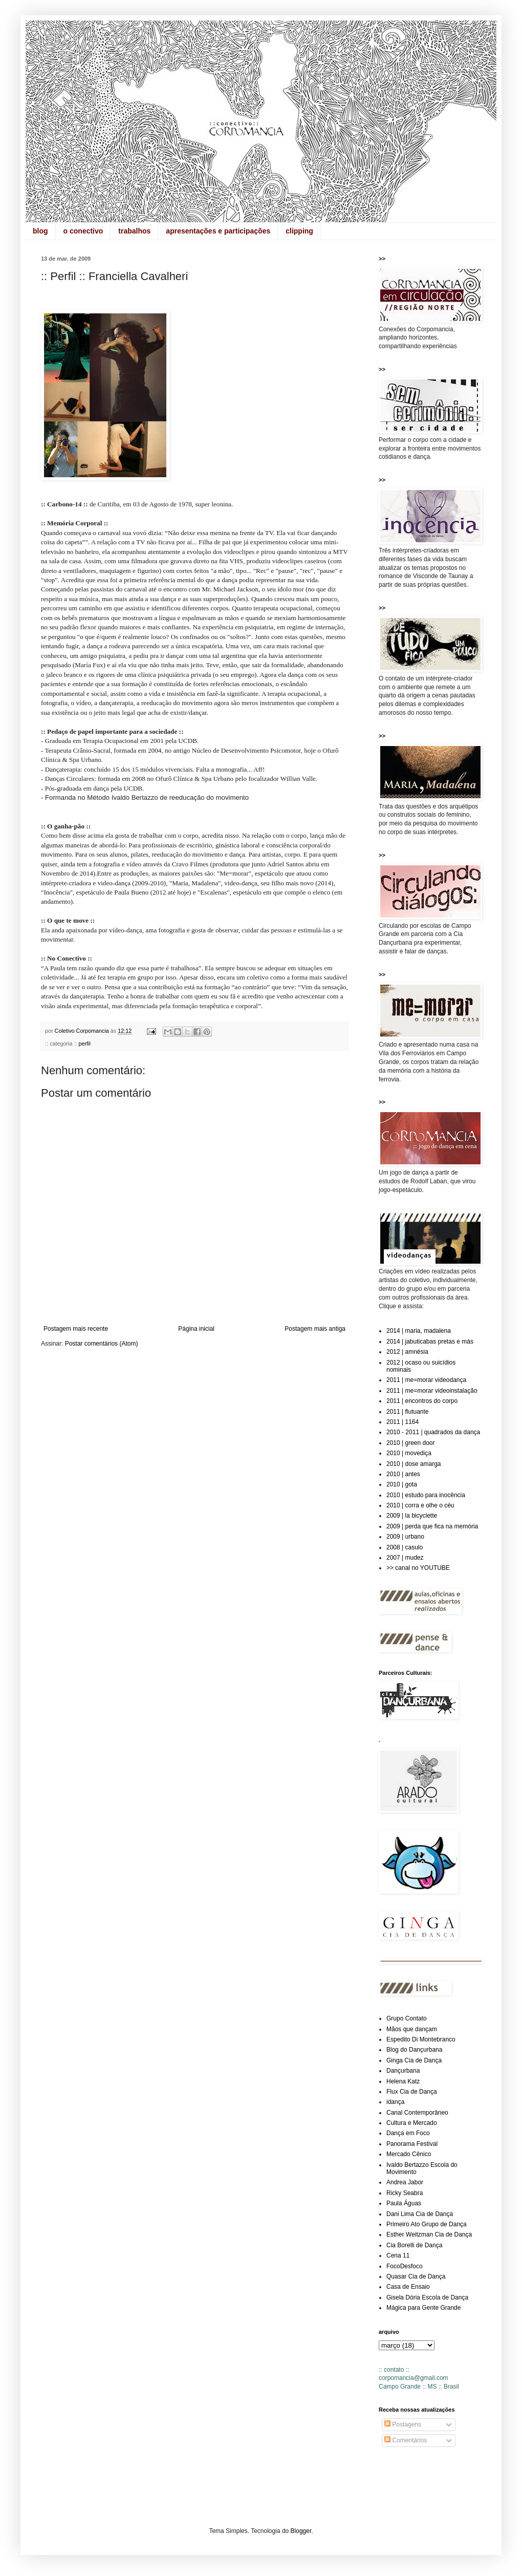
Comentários (405, 2440)
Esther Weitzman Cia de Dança (429, 2234)
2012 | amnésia (407, 1351)
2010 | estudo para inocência (425, 1495)
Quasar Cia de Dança (415, 2276)
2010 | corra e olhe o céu (420, 1505)
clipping (299, 231)
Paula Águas (403, 2203)
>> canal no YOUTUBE (418, 1567)
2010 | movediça (408, 1453)
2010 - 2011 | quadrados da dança (433, 1432)
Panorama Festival (412, 2143)
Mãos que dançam (411, 2029)
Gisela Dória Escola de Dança (427, 2297)
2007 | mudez (405, 1557)
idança (395, 2101)
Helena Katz (403, 2081)
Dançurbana (403, 2070)
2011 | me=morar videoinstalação (431, 1390)
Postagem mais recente (76, 1328)
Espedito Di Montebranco (420, 2039)
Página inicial (196, 1328)
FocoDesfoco (404, 2266)
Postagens (402, 2424)
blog (40, 231)
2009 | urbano (405, 1536)
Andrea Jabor (404, 2182)
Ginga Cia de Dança (414, 2060)
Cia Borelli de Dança (414, 2245)
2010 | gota (401, 1484)
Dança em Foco (408, 2133)
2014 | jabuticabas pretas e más (429, 1341)
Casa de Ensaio (408, 2286)
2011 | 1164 (402, 1421)
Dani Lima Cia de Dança (419, 2214)
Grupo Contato (406, 2018)
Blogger (301, 2531)
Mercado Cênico (408, 2154)
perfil (84, 1043)
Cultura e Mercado (411, 2122)
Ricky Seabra (404, 2193)
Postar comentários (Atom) (101, 1343)
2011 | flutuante (407, 1411)
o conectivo (83, 231)
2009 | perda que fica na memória (432, 1526)
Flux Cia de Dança (411, 2091)
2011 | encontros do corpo (422, 1400)
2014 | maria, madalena (418, 1330)
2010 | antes (403, 1474)
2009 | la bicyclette (411, 1515)
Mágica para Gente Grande (423, 2307)
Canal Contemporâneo (417, 2112)
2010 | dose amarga (413, 1463)
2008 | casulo (404, 1547)
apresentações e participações (218, 231)
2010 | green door (410, 1442)
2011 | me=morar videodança (426, 1379)
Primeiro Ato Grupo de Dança (426, 2224)
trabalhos (134, 231)
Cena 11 (397, 2255)
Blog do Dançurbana (414, 2049)
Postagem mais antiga (315, 1328)
